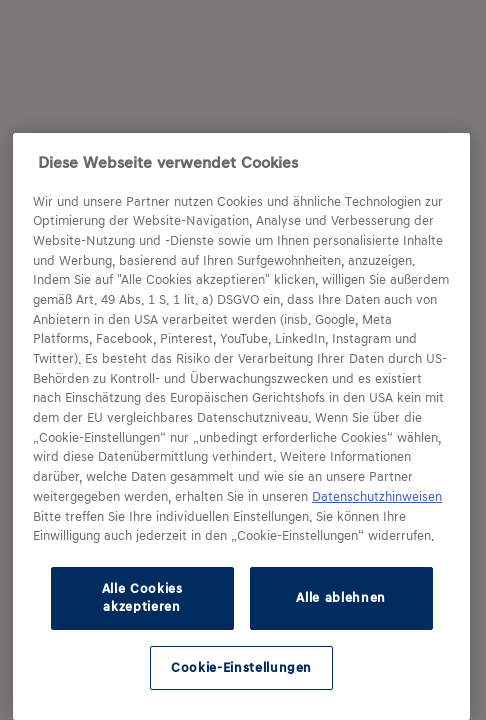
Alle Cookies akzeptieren (142, 597)
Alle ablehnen (341, 597)
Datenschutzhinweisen (377, 497)
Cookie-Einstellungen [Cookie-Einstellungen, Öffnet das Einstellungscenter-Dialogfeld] (241, 667)
